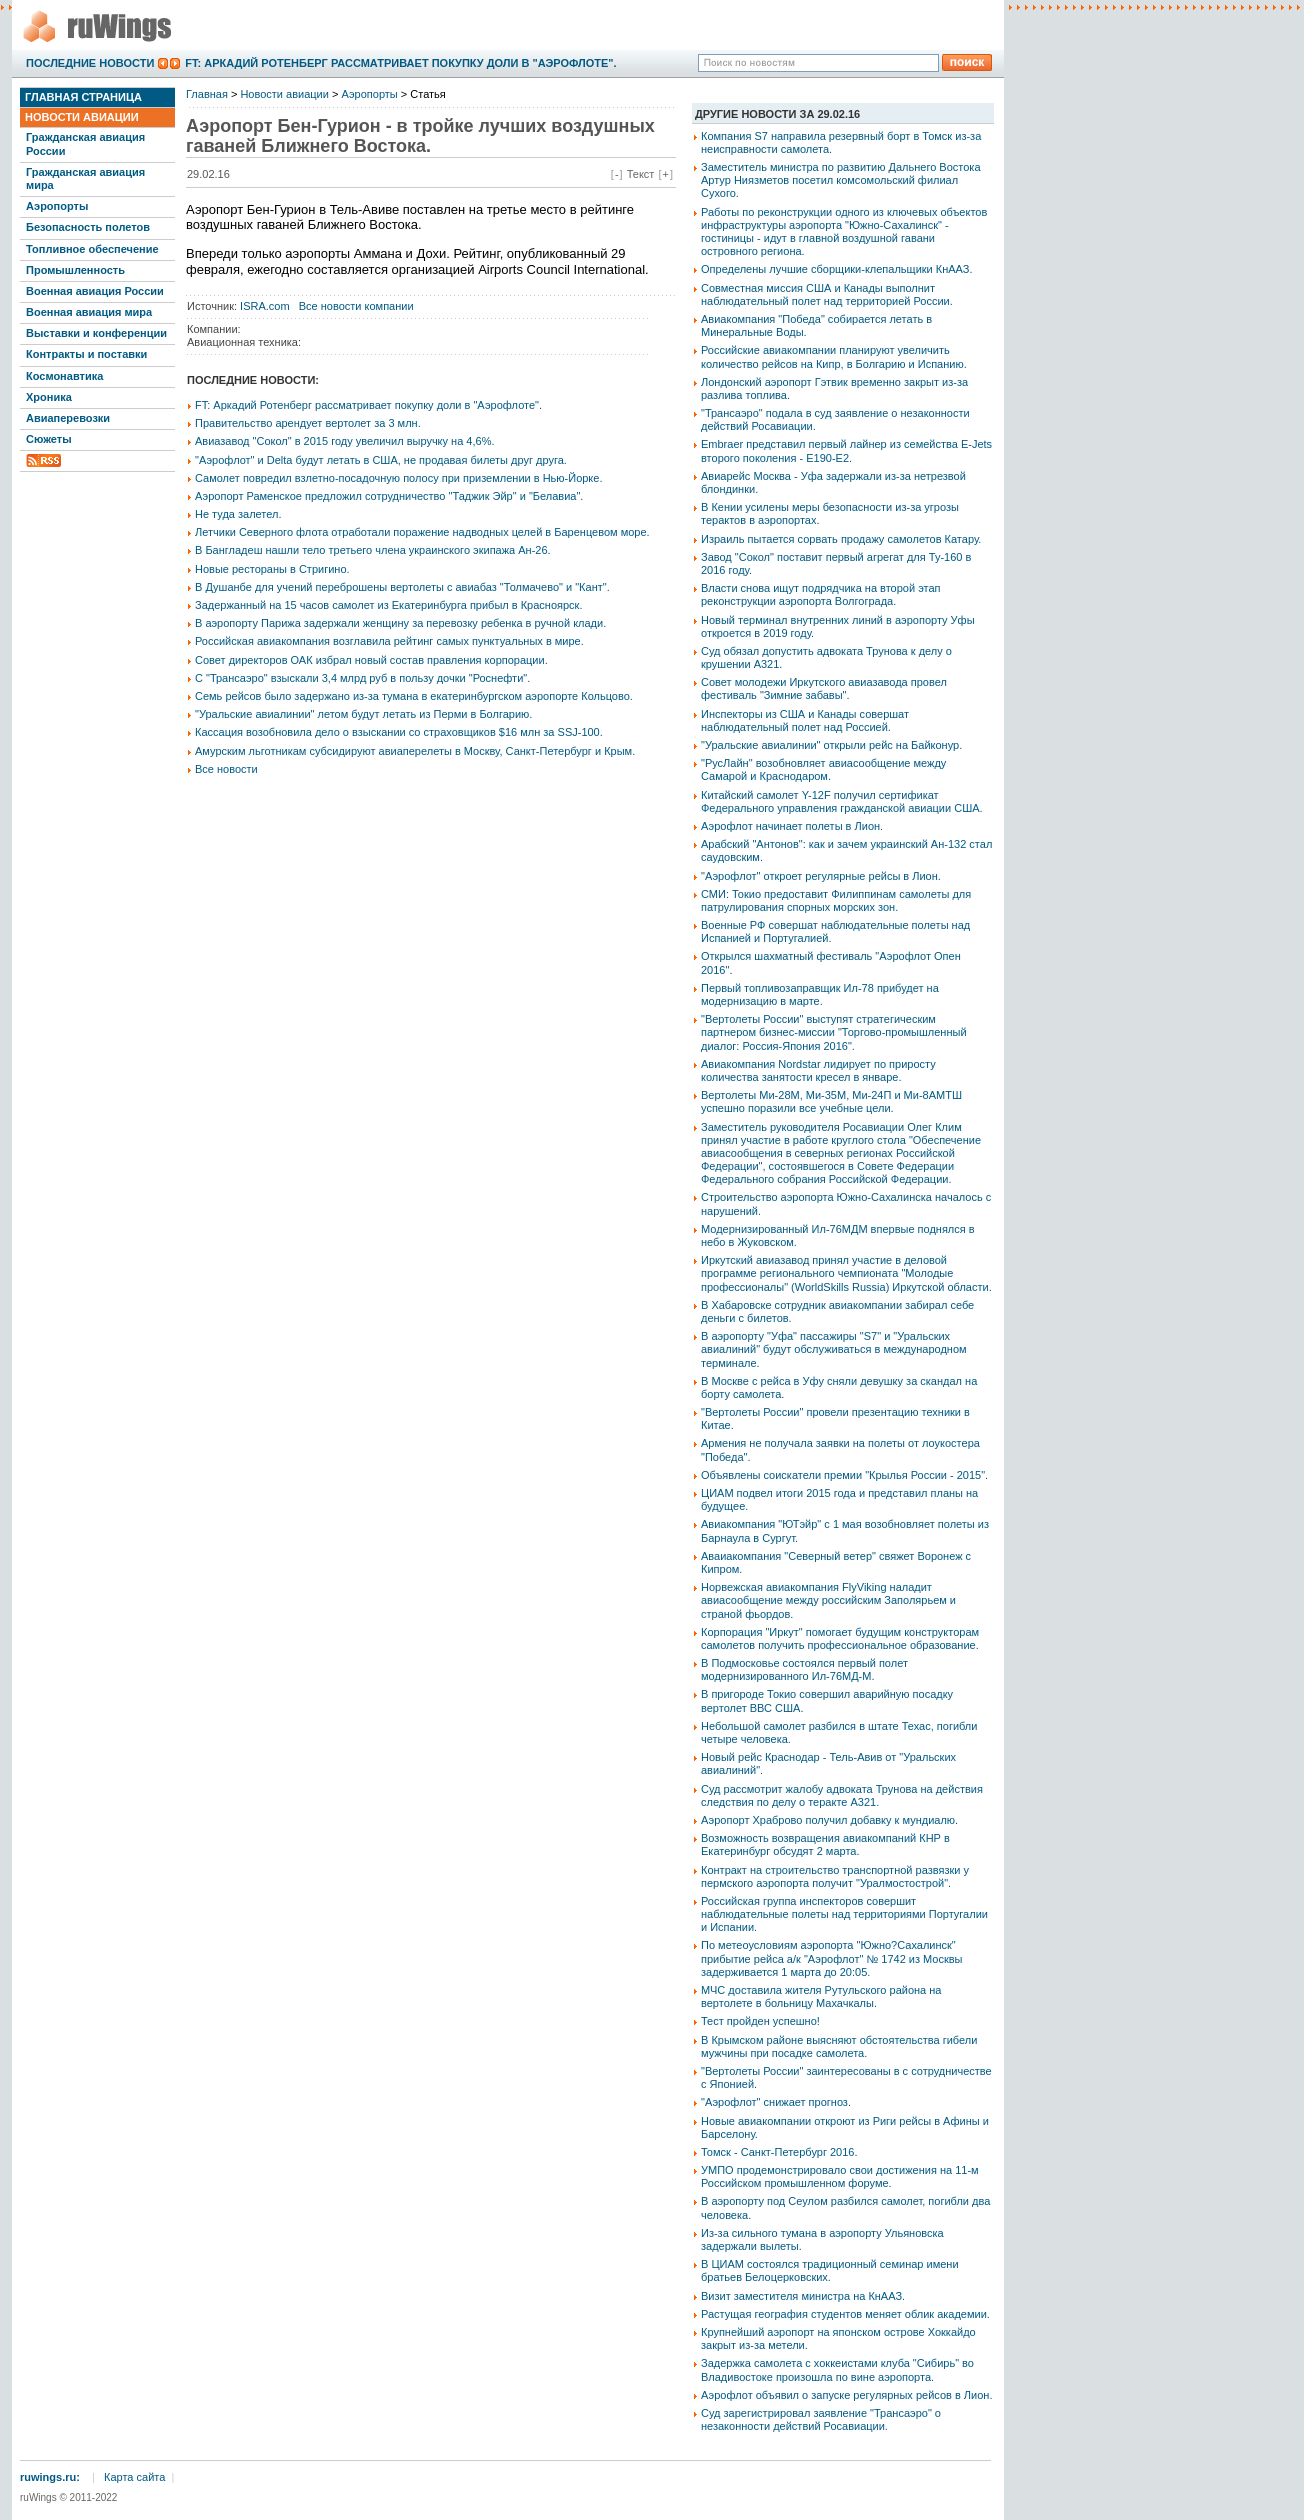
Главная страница (83, 97)
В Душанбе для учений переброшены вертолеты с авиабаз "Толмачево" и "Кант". (402, 587)
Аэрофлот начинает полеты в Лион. (792, 826)
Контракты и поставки (86, 354)
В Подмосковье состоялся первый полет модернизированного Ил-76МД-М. (804, 1669)
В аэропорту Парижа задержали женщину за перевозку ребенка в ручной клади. (400, 623)
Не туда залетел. (238, 514)
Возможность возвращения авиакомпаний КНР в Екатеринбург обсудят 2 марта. (825, 1844)
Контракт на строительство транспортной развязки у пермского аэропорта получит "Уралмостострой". (835, 1876)
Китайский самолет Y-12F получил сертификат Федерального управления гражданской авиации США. (842, 801)
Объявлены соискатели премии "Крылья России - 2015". (844, 1475)
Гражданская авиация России (85, 143)
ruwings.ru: (50, 2477)
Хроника (49, 397)
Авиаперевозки (68, 418)
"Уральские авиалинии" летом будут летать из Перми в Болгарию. (363, 714)
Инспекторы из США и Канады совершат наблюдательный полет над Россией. (805, 720)
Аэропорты (57, 206)
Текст (641, 174)
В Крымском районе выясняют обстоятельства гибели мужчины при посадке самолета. (839, 2046)
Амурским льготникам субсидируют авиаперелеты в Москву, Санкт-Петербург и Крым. (415, 751)
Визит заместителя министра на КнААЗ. (803, 2296)
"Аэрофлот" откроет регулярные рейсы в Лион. (821, 876)
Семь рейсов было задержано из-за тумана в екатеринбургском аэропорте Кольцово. (414, 696)
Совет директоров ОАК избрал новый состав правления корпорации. (371, 660)
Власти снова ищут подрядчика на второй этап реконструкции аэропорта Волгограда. (821, 594)
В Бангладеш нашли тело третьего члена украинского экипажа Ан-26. (373, 550)
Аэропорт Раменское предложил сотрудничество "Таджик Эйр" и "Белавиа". (389, 496)
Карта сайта (134, 2477)
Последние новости (90, 63)
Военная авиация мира (89, 312)
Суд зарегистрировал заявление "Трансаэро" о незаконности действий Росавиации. (821, 2419)
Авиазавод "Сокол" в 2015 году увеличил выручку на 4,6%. (345, 441)
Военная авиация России (95, 291)
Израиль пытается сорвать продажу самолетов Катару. (841, 539)
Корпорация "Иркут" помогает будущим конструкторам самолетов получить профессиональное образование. (840, 1638)
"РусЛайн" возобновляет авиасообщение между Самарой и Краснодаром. (823, 769)
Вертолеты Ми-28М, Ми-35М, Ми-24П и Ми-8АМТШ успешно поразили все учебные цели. (831, 1101)
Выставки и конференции (96, 333)
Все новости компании (356, 306)
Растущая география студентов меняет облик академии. (845, 2314)
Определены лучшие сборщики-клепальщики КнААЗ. (837, 269)
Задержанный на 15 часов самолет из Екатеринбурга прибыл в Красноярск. (388, 605)
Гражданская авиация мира (85, 178)
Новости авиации (82, 117)
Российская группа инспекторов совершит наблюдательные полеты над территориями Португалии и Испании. (844, 1914)
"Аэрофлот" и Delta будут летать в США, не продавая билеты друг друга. (381, 460)
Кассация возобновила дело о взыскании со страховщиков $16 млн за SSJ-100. (399, 732)
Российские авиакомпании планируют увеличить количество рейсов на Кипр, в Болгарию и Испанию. (834, 356)
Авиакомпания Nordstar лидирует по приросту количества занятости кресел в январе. (818, 1070)
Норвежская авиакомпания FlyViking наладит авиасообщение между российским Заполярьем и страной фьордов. (828, 1600)
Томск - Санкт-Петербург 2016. (779, 2152)
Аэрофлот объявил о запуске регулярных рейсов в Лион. (846, 2395)
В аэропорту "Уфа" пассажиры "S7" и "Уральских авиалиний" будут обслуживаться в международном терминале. (834, 1349)
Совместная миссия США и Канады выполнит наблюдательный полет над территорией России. (827, 294)
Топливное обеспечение (92, 249)
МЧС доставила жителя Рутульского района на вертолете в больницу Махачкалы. (821, 1996)
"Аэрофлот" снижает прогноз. (776, 2102)
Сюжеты (49, 439)
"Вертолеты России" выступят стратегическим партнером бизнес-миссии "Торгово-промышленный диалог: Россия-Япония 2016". (834, 1032)
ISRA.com (265, 306)
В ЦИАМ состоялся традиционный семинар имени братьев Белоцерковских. (830, 2270)
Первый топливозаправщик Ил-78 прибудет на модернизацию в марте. (820, 994)
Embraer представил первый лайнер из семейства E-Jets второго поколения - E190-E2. (846, 450)
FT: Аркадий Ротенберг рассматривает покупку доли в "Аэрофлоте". (400, 63)
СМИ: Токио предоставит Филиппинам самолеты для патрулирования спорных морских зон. (836, 900)
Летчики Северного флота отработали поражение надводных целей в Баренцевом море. (422, 532)
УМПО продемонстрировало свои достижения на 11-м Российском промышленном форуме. (840, 2176)
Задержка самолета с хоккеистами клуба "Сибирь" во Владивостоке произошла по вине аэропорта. (837, 2369)
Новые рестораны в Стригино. (272, 569)
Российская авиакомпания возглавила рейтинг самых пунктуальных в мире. (389, 641)
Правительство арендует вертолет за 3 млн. (308, 423)
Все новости (226, 769)
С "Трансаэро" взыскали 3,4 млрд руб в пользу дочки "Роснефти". (362, 678)
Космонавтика (64, 376)
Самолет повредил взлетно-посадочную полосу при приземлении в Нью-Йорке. (398, 478)
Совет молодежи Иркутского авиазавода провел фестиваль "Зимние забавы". (824, 688)
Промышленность (75, 270)
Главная (207, 94)
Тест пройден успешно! (760, 2021)
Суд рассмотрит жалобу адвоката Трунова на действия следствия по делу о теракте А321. (842, 1795)
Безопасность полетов (88, 227)
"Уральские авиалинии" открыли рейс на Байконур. (831, 745)
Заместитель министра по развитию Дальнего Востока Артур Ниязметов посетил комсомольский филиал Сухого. (841, 180)
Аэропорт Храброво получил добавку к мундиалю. (829, 1820)
